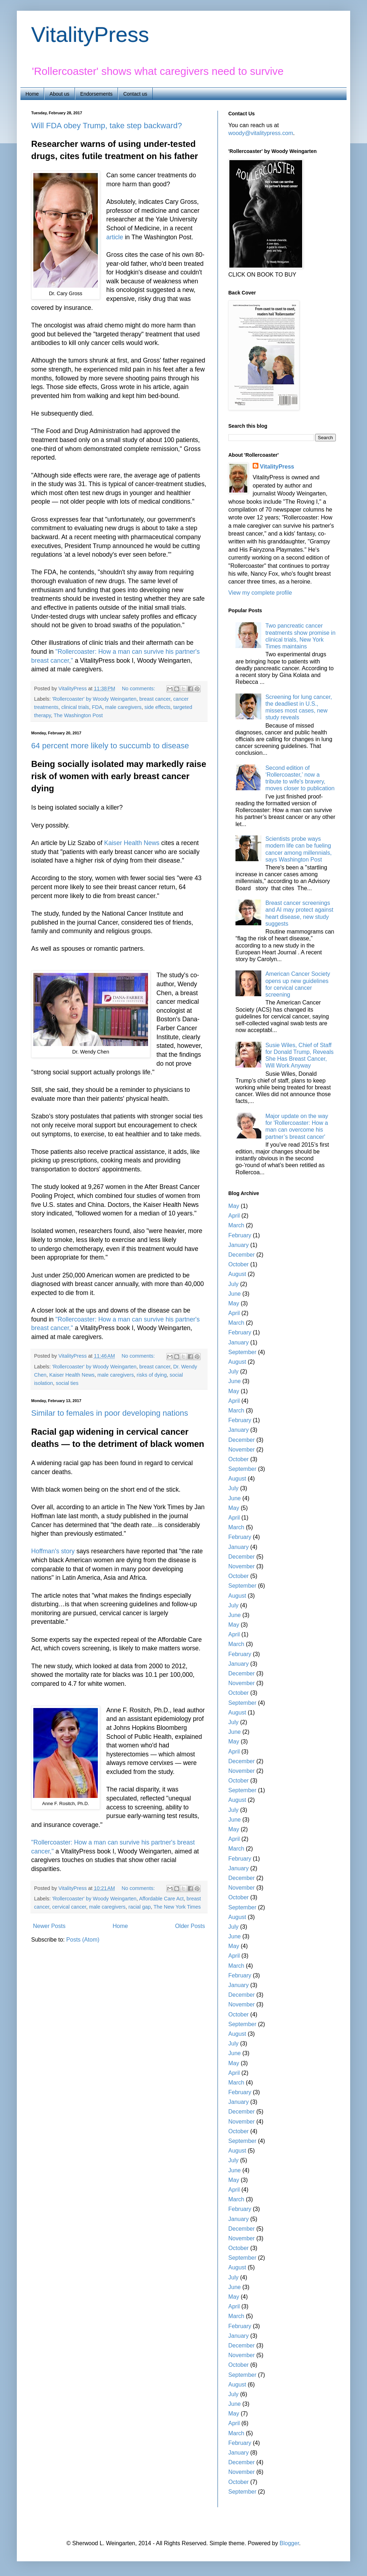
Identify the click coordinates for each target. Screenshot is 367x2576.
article (114, 237)
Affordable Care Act (161, 1898)
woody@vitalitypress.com (260, 133)
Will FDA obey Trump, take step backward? (106, 125)
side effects (157, 707)
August (237, 1274)
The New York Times (177, 1907)
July (233, 1284)
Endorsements (96, 94)
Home (32, 94)
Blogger (289, 2543)
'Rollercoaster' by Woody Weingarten (94, 699)
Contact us (135, 94)
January (238, 1245)
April (234, 1216)
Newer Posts (49, 1926)
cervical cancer (69, 1907)
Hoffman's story (53, 1551)
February (239, 1235)
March (236, 1225)
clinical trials (75, 707)
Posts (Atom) (82, 1940)
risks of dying (152, 1375)
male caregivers (123, 707)
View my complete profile (260, 593)
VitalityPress (90, 35)
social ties (67, 1383)
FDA (97, 707)
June (234, 1294)
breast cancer (154, 699)
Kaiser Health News (131, 842)
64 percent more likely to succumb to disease (110, 745)
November (241, 1450)
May (233, 1206)
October (238, 1264)
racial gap (139, 1907)
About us (59, 94)
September (242, 1352)
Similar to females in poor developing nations (109, 1413)
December (241, 1255)
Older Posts (190, 1926)
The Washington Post (78, 715)
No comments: (139, 688)
